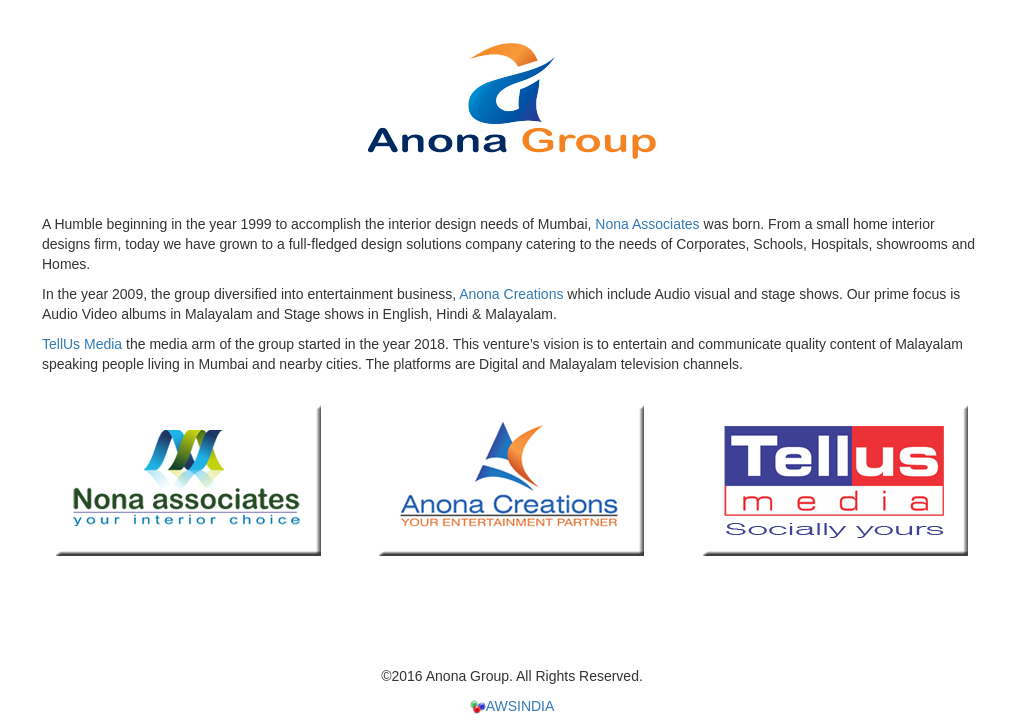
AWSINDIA (512, 706)
